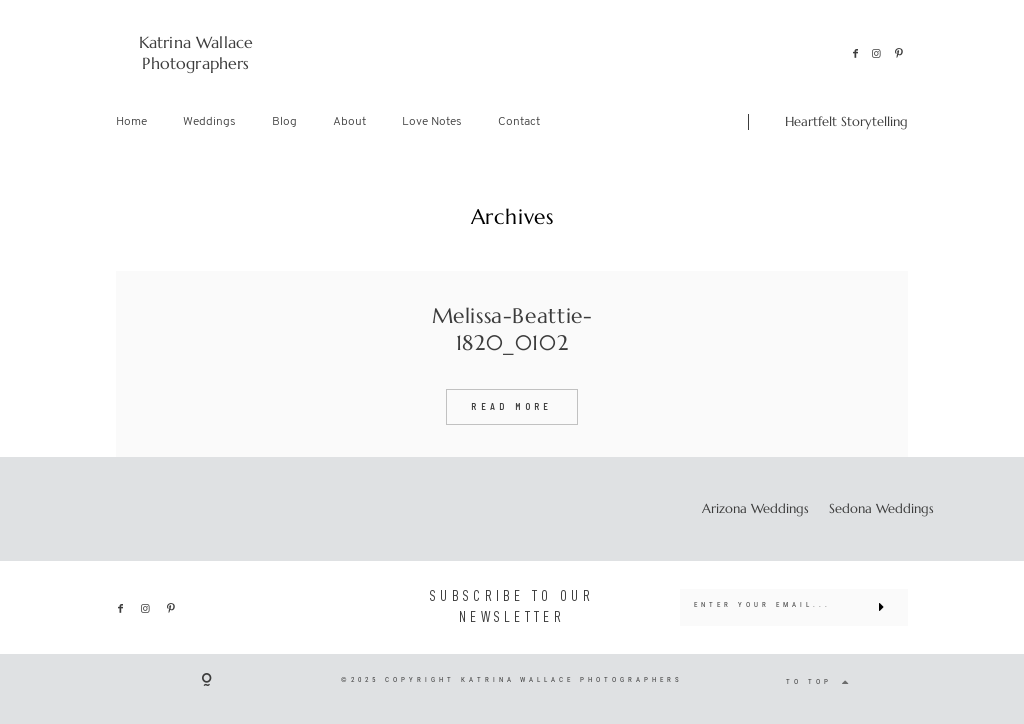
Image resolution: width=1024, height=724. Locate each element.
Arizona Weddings (755, 509)
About (349, 122)
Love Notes (432, 122)
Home (131, 122)
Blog (284, 122)
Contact (519, 122)
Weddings (209, 122)
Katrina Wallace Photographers (196, 52)
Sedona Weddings (881, 509)
